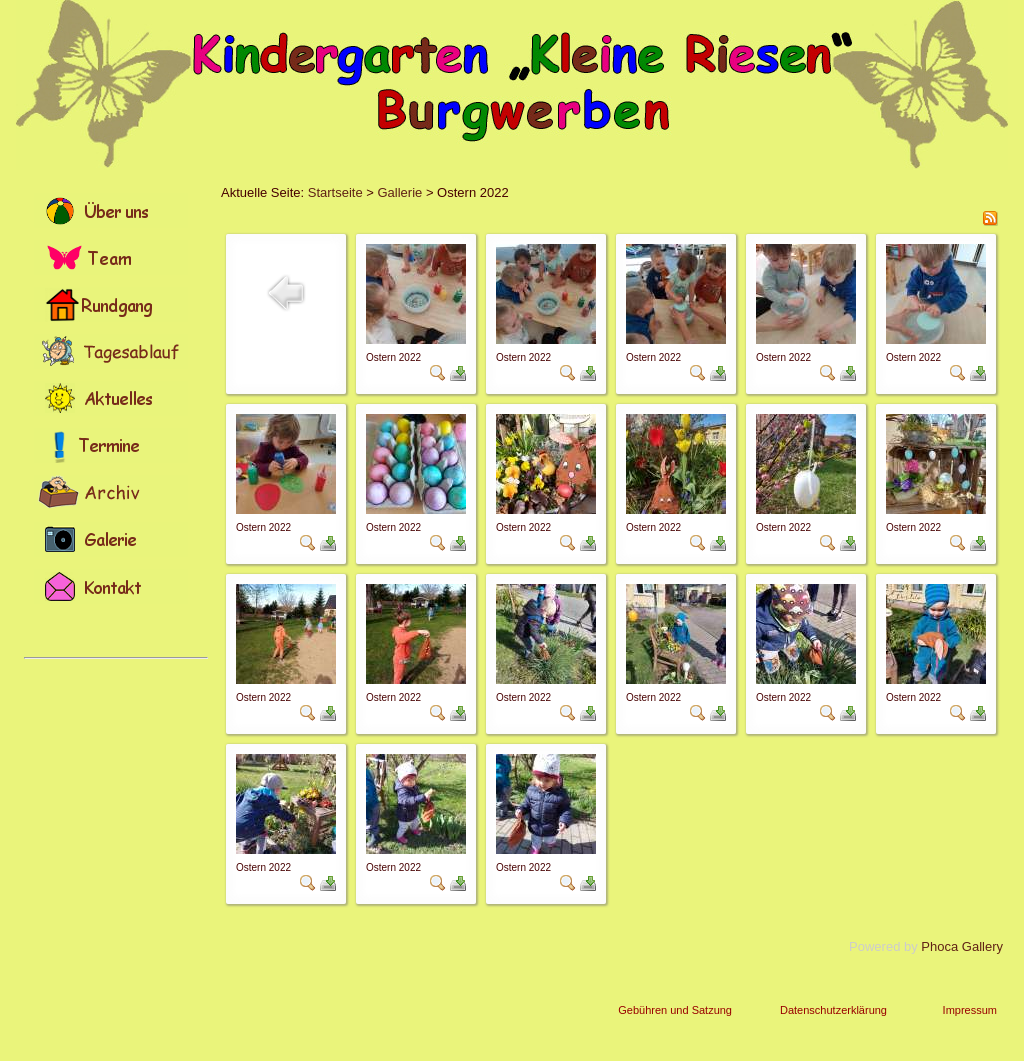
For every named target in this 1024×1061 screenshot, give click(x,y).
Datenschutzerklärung (833, 1010)
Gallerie (399, 192)
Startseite (335, 192)
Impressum (970, 1010)
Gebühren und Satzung (675, 1010)
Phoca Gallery (962, 946)
